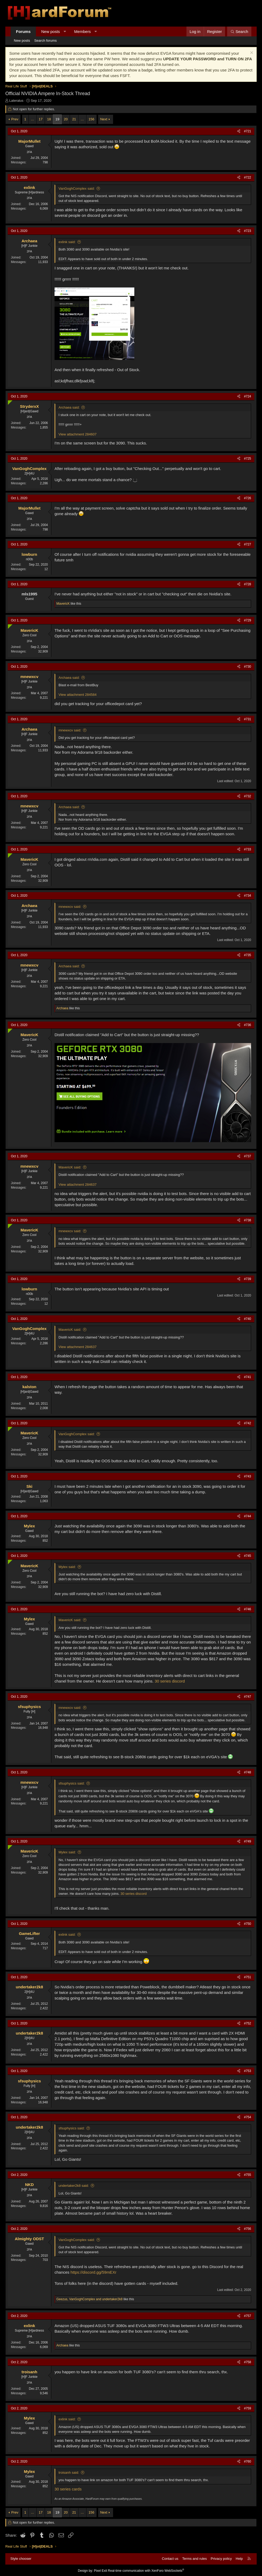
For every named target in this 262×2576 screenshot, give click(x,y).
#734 (247, 895)
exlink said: (67, 242)
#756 (247, 2229)
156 (91, 119)
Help (239, 2559)
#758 (247, 2362)
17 (41, 119)
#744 (247, 1516)
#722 (247, 177)
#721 (247, 131)
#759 (247, 2408)
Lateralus (16, 101)
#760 (247, 2461)
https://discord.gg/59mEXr (93, 2272)
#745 (247, 1556)
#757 (247, 2316)
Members (82, 31)
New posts (50, 31)
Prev (14, 119)
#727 (247, 544)
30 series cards (68, 2489)
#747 (247, 1696)
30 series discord (170, 1681)
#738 (247, 1220)
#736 (247, 1025)
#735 (247, 955)
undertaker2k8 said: (74, 2186)
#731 (247, 719)
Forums (23, 31)
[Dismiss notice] (251, 53)
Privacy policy (221, 2559)
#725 (247, 458)
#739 (247, 1279)
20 (66, 119)
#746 (247, 1609)
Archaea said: (69, 407)
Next (103, 119)
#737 (247, 1156)
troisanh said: (69, 2473)
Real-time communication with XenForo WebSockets (146, 2571)
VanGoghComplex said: (77, 188)
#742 (247, 1423)
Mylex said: (67, 1567)
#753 (247, 2071)
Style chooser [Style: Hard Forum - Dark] (20, 2559)
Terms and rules (194, 2559)
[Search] (239, 31)
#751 (247, 1977)
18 (49, 119)
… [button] (32, 119)
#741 (247, 1377)
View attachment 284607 (78, 434)
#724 (247, 396)
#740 (247, 1319)
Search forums (45, 41)
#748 (247, 1772)
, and (89, 2299)
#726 (247, 498)
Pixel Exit (100, 2571)
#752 (247, 2023)
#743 (247, 1476)
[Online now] (9, 401)
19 (57, 119)
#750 (247, 1924)
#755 (247, 2175)
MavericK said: (70, 1167)
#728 (247, 584)
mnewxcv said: (70, 730)
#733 (247, 849)
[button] (65, 31)
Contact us (170, 2559)
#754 (247, 2117)
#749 (247, 1841)
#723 (247, 231)
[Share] (238, 131)
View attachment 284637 (78, 1185)
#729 (247, 620)
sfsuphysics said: (72, 1783)
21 (74, 119)
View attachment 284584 (78, 695)
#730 (247, 666)
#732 (247, 796)
